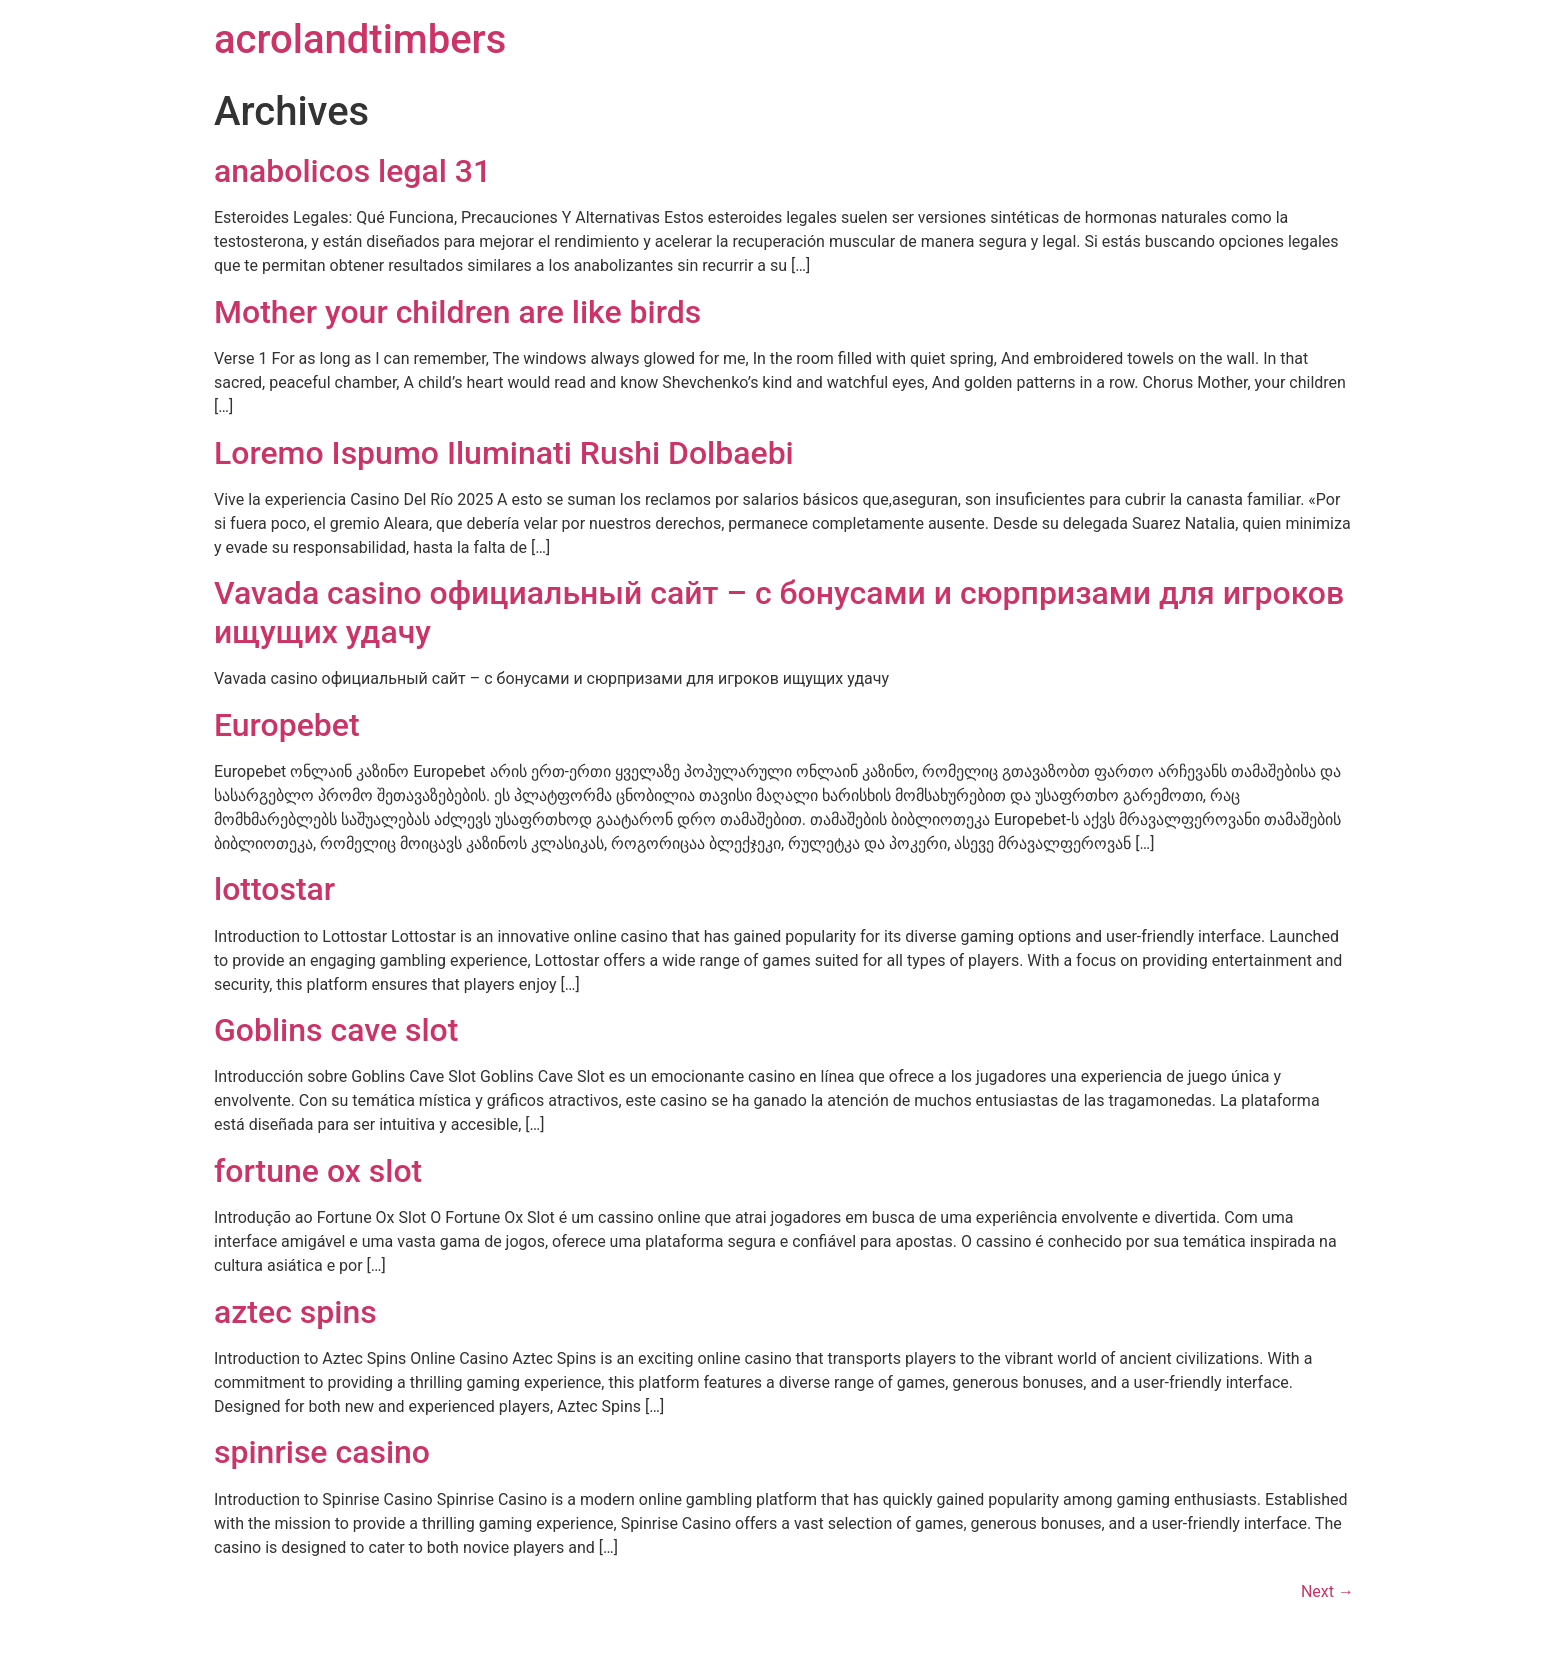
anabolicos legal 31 (352, 171)
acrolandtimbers (360, 39)
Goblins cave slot (336, 1030)
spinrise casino (322, 1452)
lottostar (274, 889)
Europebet (287, 725)
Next (1327, 1591)
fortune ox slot (318, 1171)
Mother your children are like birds (457, 312)
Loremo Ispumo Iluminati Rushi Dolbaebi (504, 453)
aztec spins (295, 1312)
